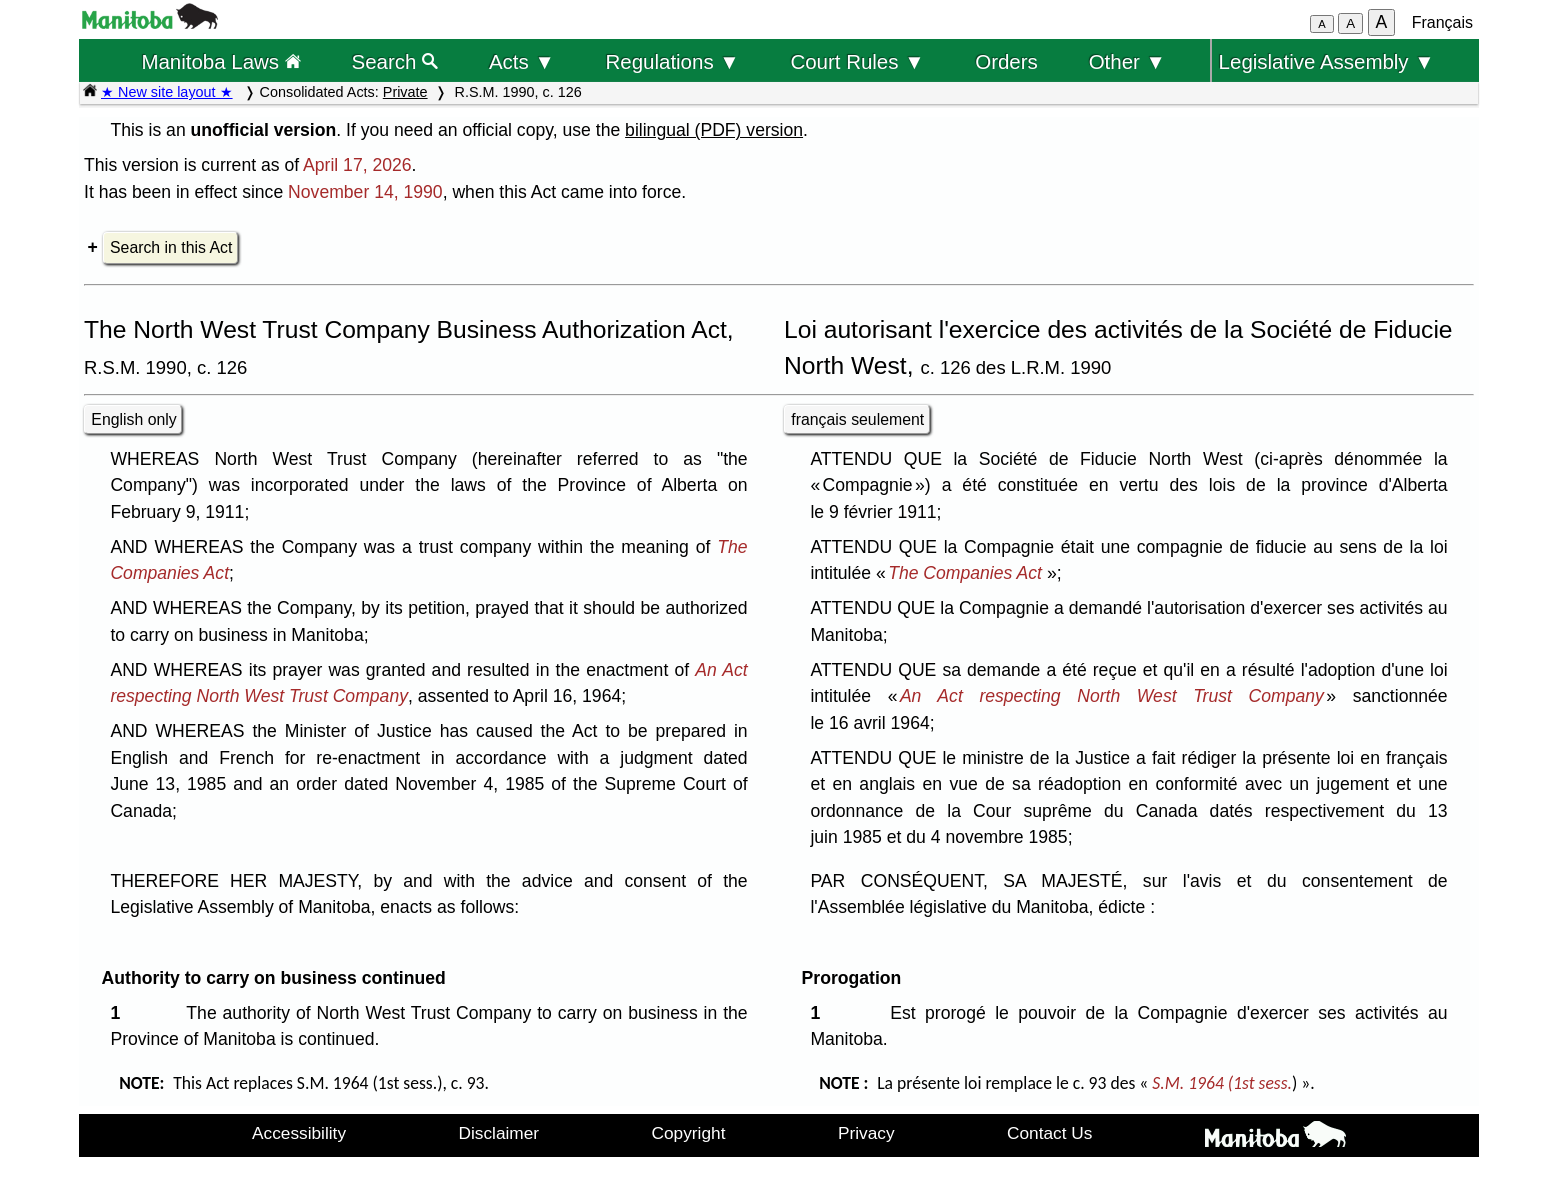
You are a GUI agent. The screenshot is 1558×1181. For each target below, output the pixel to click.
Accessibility (299, 1133)
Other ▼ (1127, 61)
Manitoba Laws (220, 61)
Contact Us (1049, 1133)
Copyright (689, 1133)
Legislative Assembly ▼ (1327, 61)
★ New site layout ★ (167, 92)
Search (395, 61)
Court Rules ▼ (857, 61)
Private (405, 92)
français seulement (857, 419)
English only (133, 419)
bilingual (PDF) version (714, 130)
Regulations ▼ (673, 61)
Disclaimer (499, 1133)
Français (1442, 22)
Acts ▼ (522, 61)
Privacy (866, 1133)
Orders (1006, 61)
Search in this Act (171, 247)
